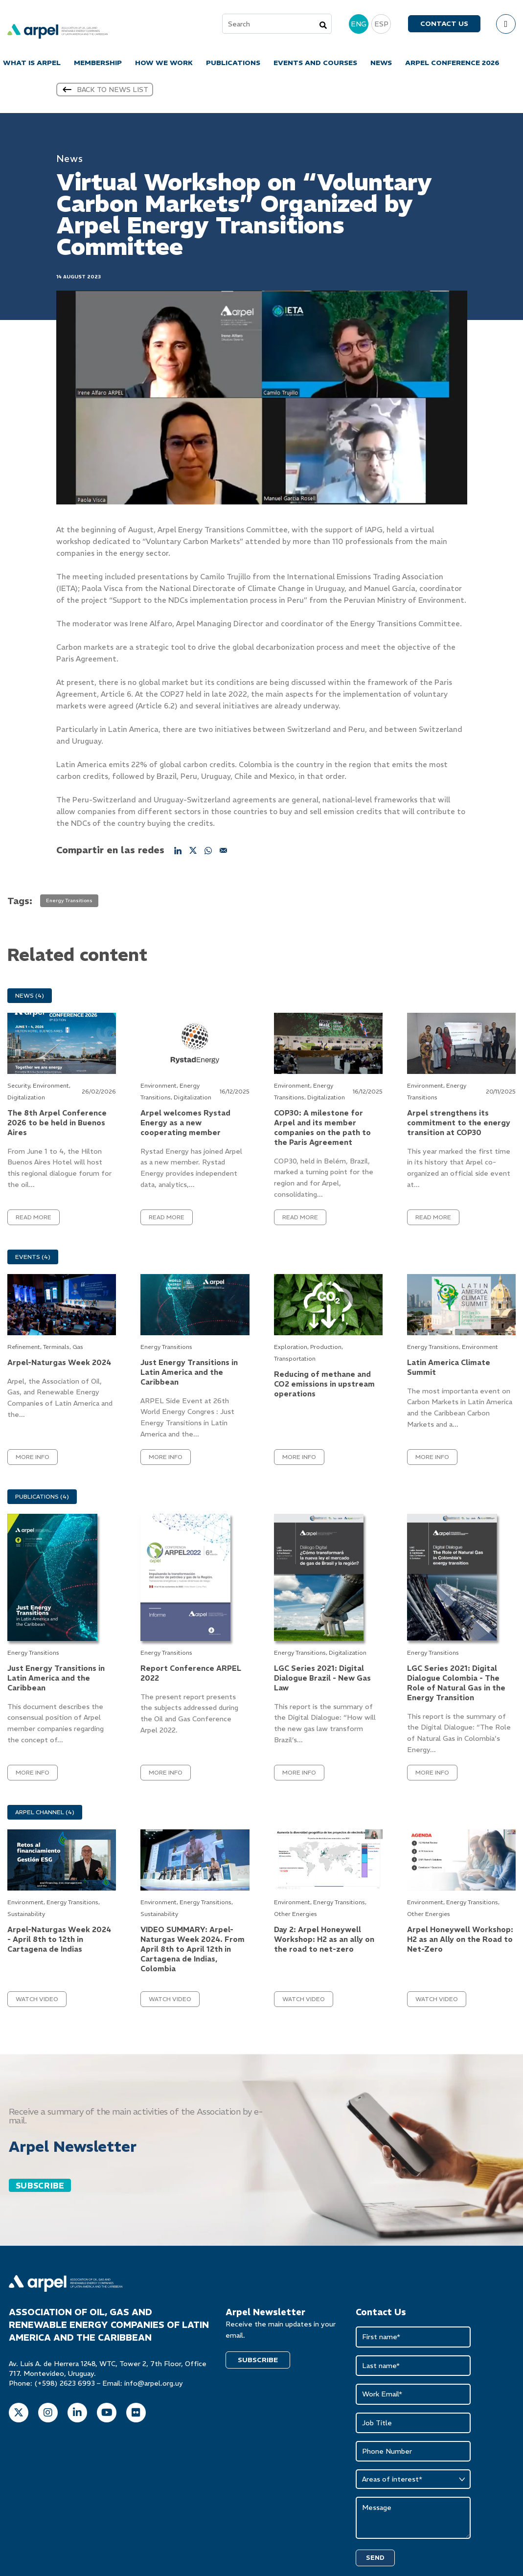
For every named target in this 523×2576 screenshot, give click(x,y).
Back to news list (104, 93)
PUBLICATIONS (233, 64)
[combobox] (277, 25)
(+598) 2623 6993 (64, 2386)
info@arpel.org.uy (153, 2386)
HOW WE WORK (164, 64)
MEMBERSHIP (98, 64)
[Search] (323, 26)
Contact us (444, 25)
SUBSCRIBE (40, 2189)
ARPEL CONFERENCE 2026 (452, 64)
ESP (381, 25)
